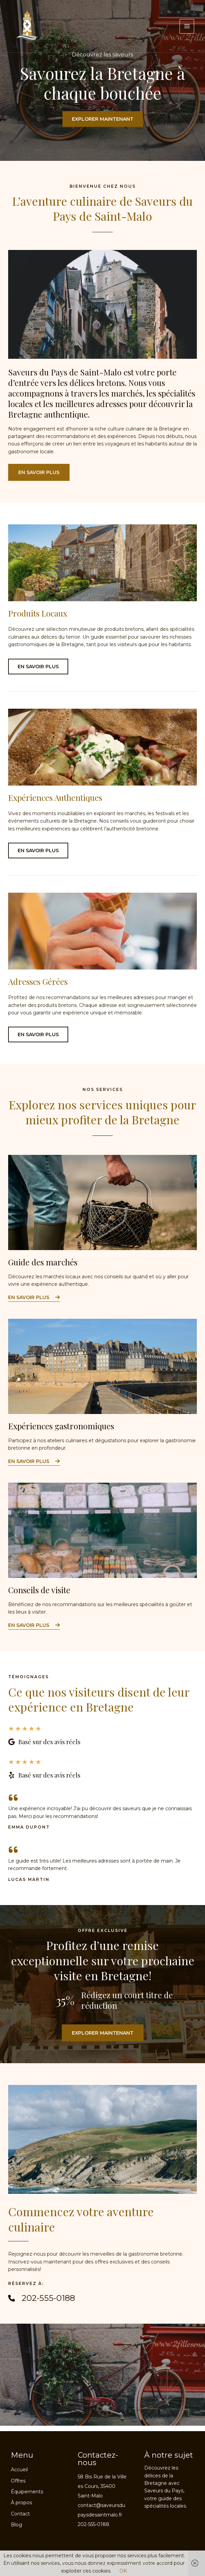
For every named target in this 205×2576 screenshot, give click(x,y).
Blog (16, 2525)
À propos (21, 2503)
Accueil (19, 2469)
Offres (18, 2481)
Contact (20, 2514)
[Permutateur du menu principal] (187, 26)
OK (123, 2571)
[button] (39, 473)
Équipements (27, 2492)
